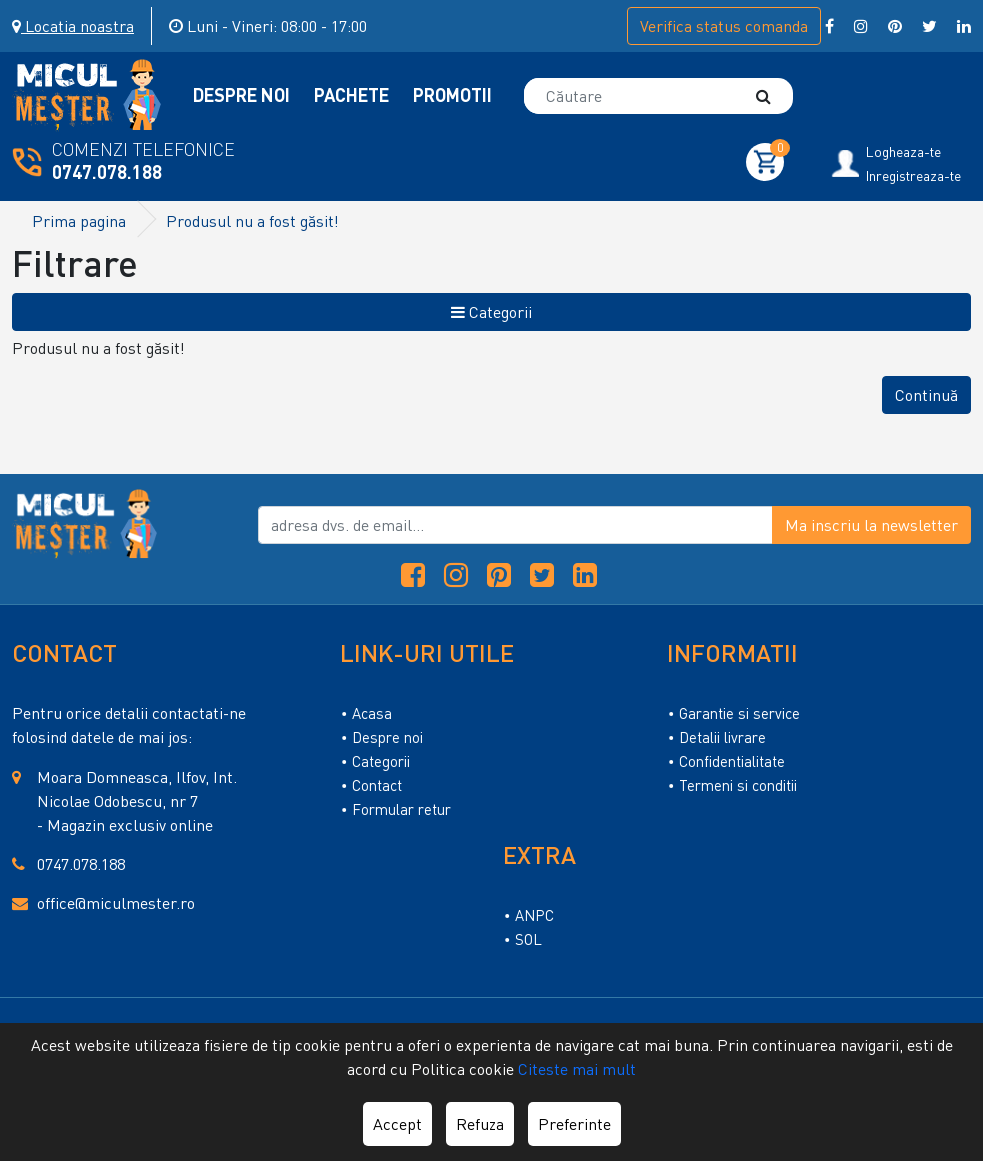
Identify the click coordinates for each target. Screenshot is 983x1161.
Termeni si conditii (738, 785)
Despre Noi (243, 95)
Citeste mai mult (577, 1069)
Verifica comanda (724, 26)
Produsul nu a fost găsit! (252, 221)
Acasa (372, 713)
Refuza (480, 1124)
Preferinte (574, 1124)
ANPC (534, 915)
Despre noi (387, 737)
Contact (377, 785)
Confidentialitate (732, 761)
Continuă (926, 395)
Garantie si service (739, 713)
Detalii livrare (722, 737)
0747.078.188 (107, 172)
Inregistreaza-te (913, 176)
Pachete (353, 95)
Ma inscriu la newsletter (871, 525)
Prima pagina (79, 221)
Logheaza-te (903, 152)
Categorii (491, 312)
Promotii (452, 95)
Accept (397, 1124)
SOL (528, 939)
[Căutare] (773, 96)
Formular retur (401, 809)
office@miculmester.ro (116, 903)
